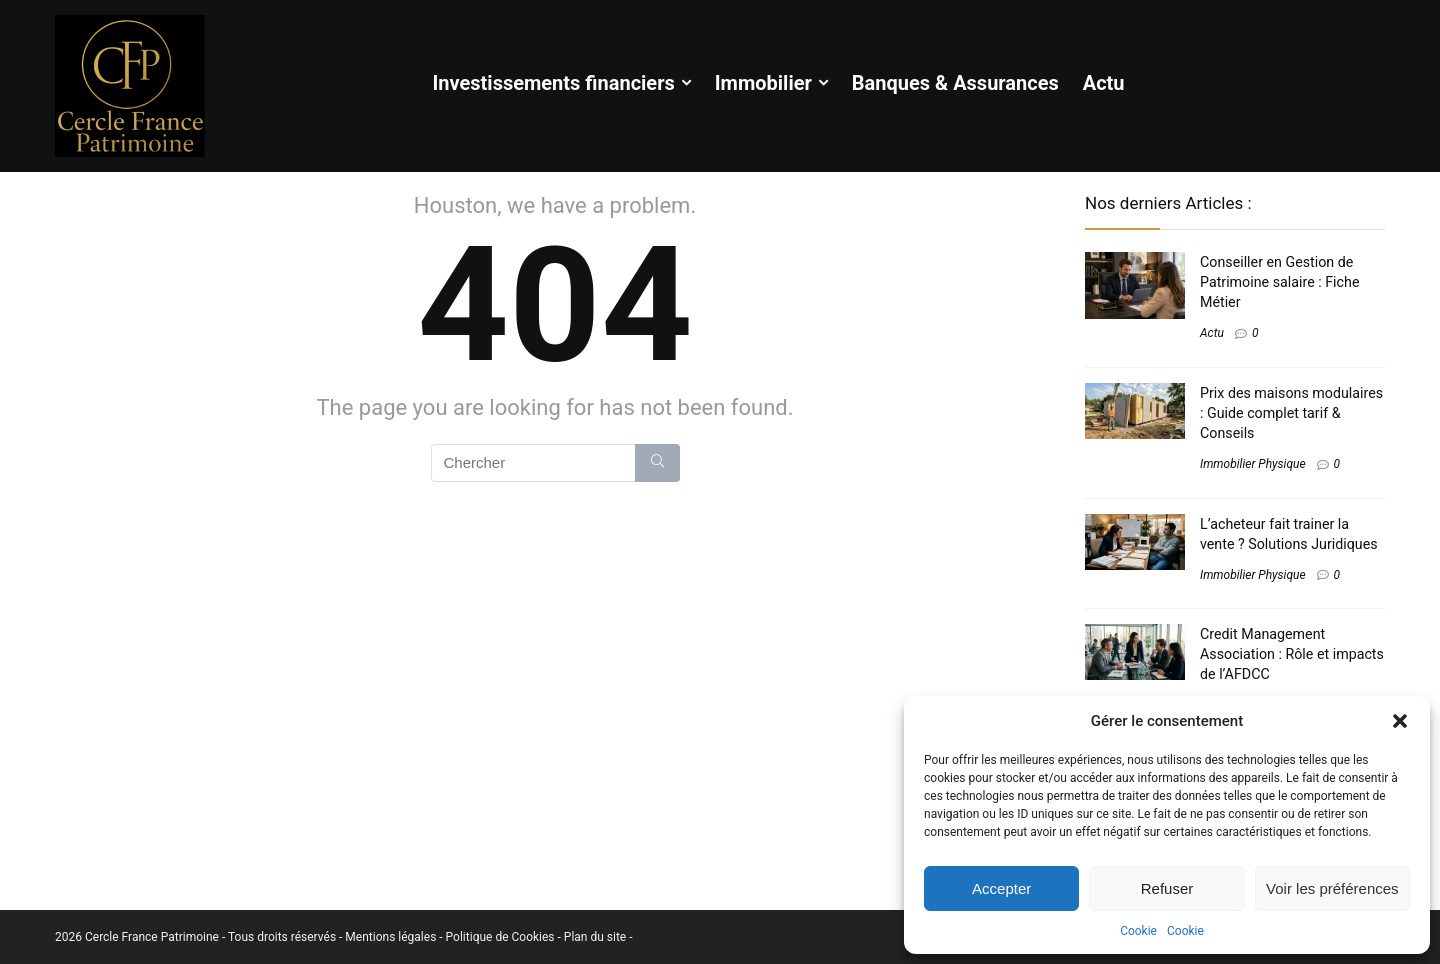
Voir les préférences (1332, 888)
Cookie (1138, 931)
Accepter (1001, 888)
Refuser (1167, 888)
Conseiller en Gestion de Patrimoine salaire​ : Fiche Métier (1279, 282)
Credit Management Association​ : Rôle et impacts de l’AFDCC (1292, 654)
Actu (1104, 83)
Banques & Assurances (955, 83)
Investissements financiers (553, 83)
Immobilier (763, 83)
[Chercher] (657, 463)
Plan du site (596, 937)
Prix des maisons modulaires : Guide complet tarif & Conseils (1291, 413)
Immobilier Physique (1253, 464)
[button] (1400, 721)
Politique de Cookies (502, 937)
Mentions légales (392, 937)
